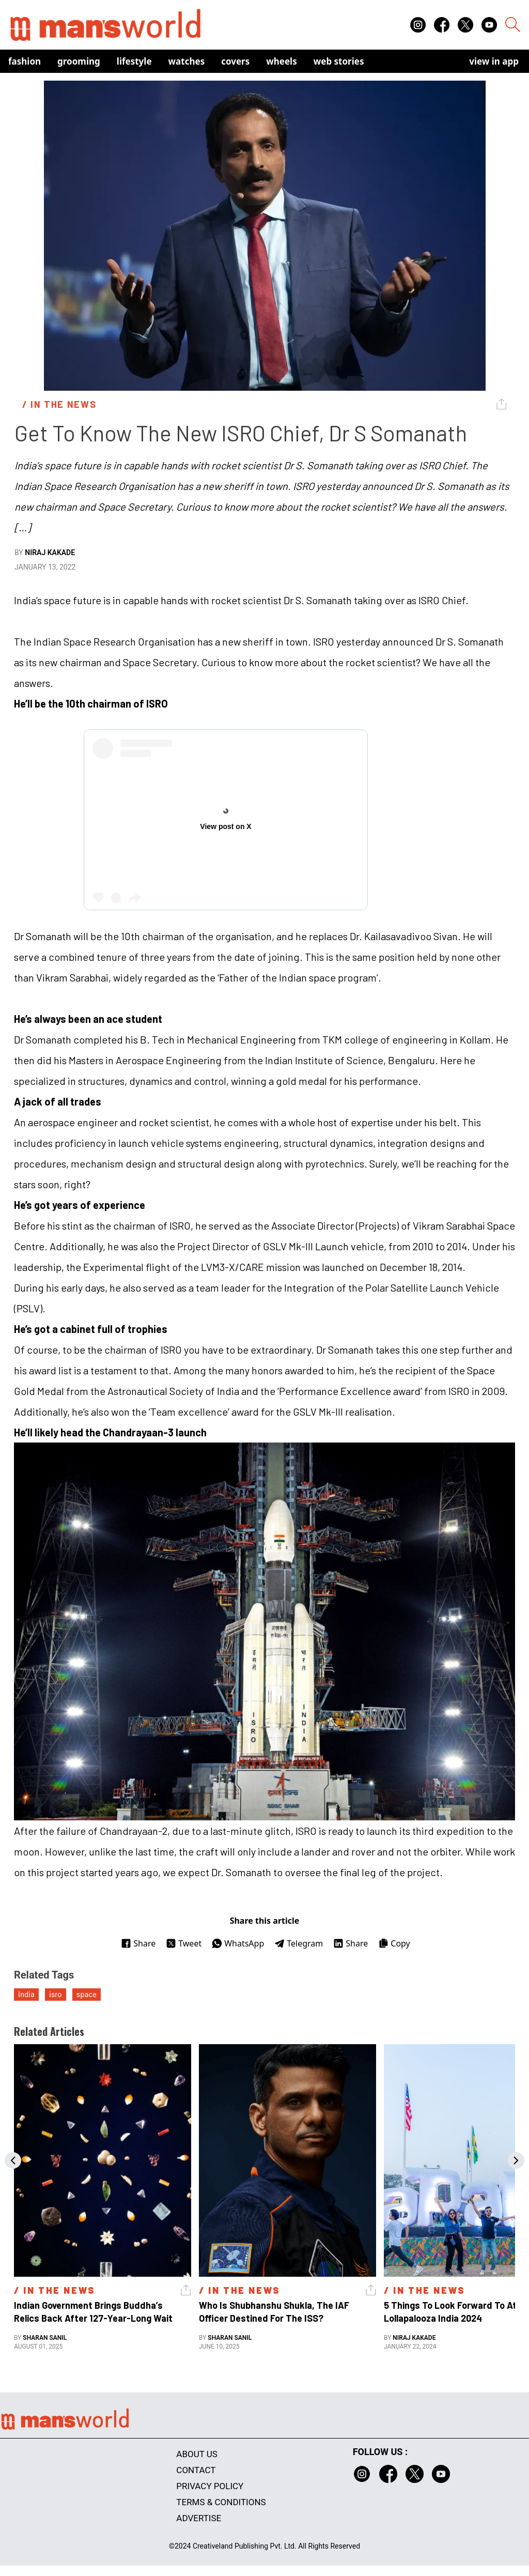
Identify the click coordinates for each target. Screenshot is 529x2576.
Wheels (281, 61)
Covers (235, 61)
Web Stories (339, 61)
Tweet (183, 1943)
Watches (186, 61)
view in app (494, 61)
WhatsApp (238, 1943)
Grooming (78, 61)
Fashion (24, 61)
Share (138, 1943)
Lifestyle (134, 61)
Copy (394, 1943)
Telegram (298, 1943)
